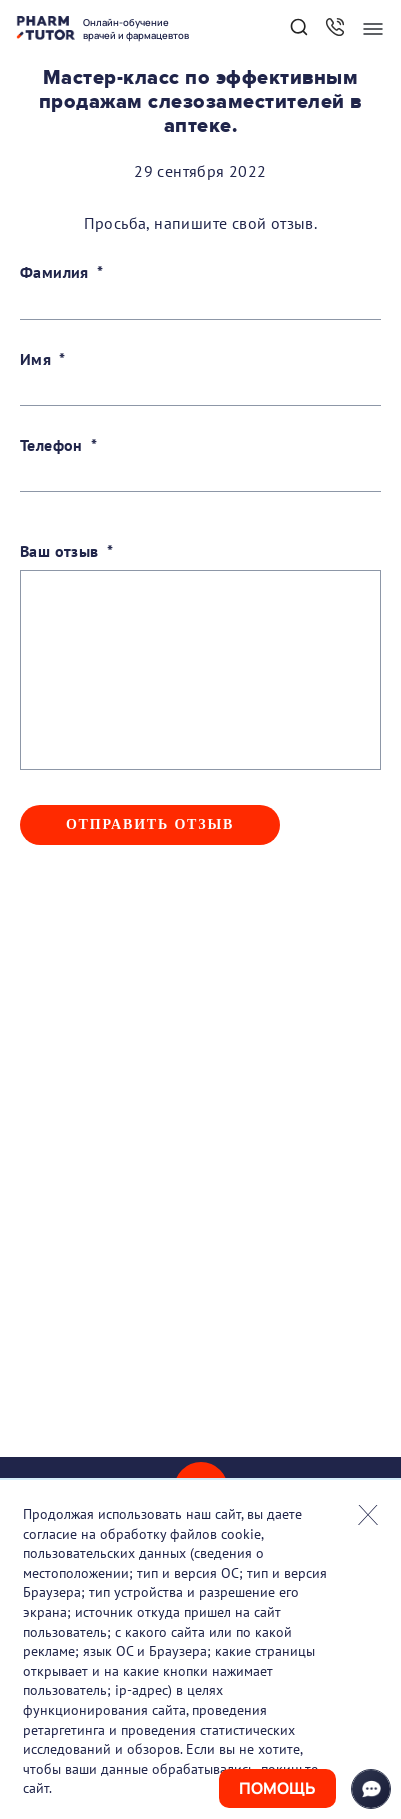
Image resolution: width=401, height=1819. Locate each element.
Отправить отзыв (150, 824)
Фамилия (54, 272)
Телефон (51, 445)
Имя (35, 359)
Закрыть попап (368, 1515)
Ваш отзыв (59, 551)
